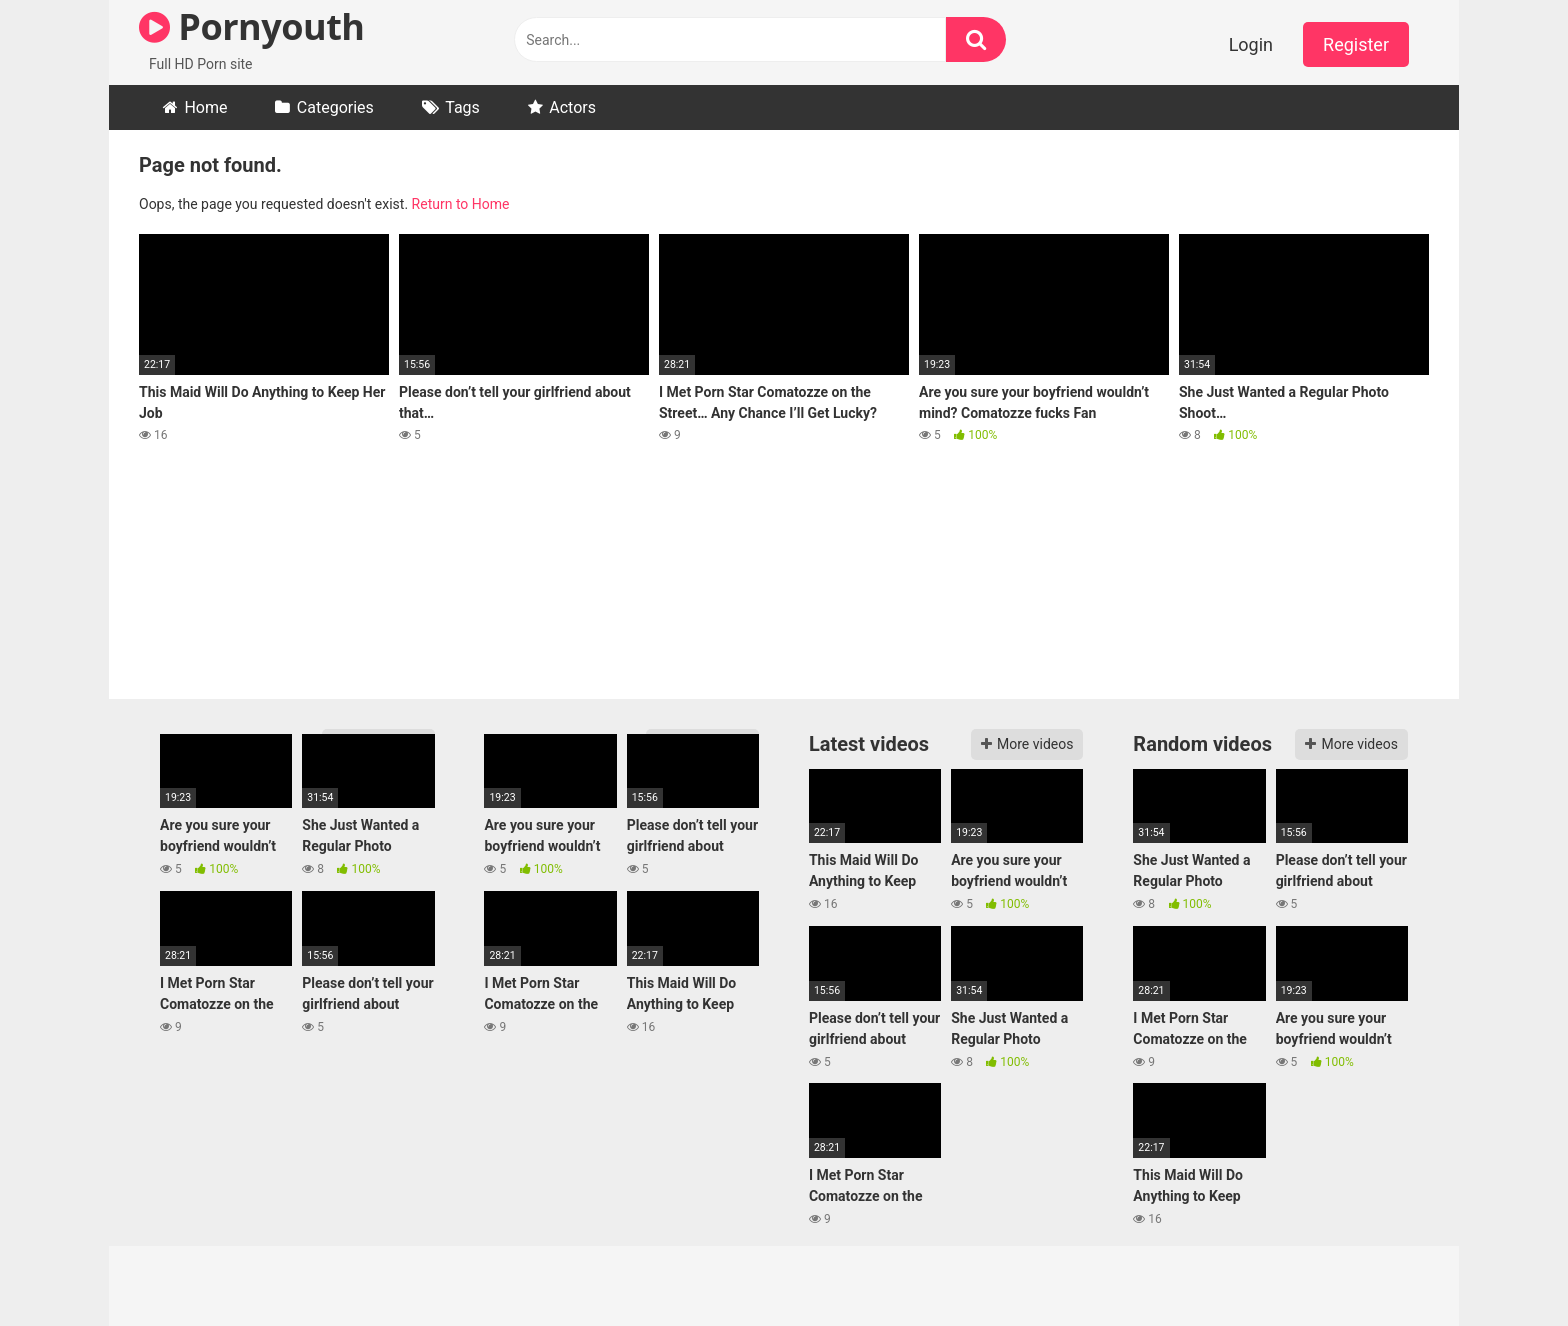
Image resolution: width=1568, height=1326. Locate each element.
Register (1356, 44)
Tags (462, 107)
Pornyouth (251, 26)
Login (1251, 44)
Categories (335, 107)
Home (205, 107)
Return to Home (461, 204)
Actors (572, 107)
